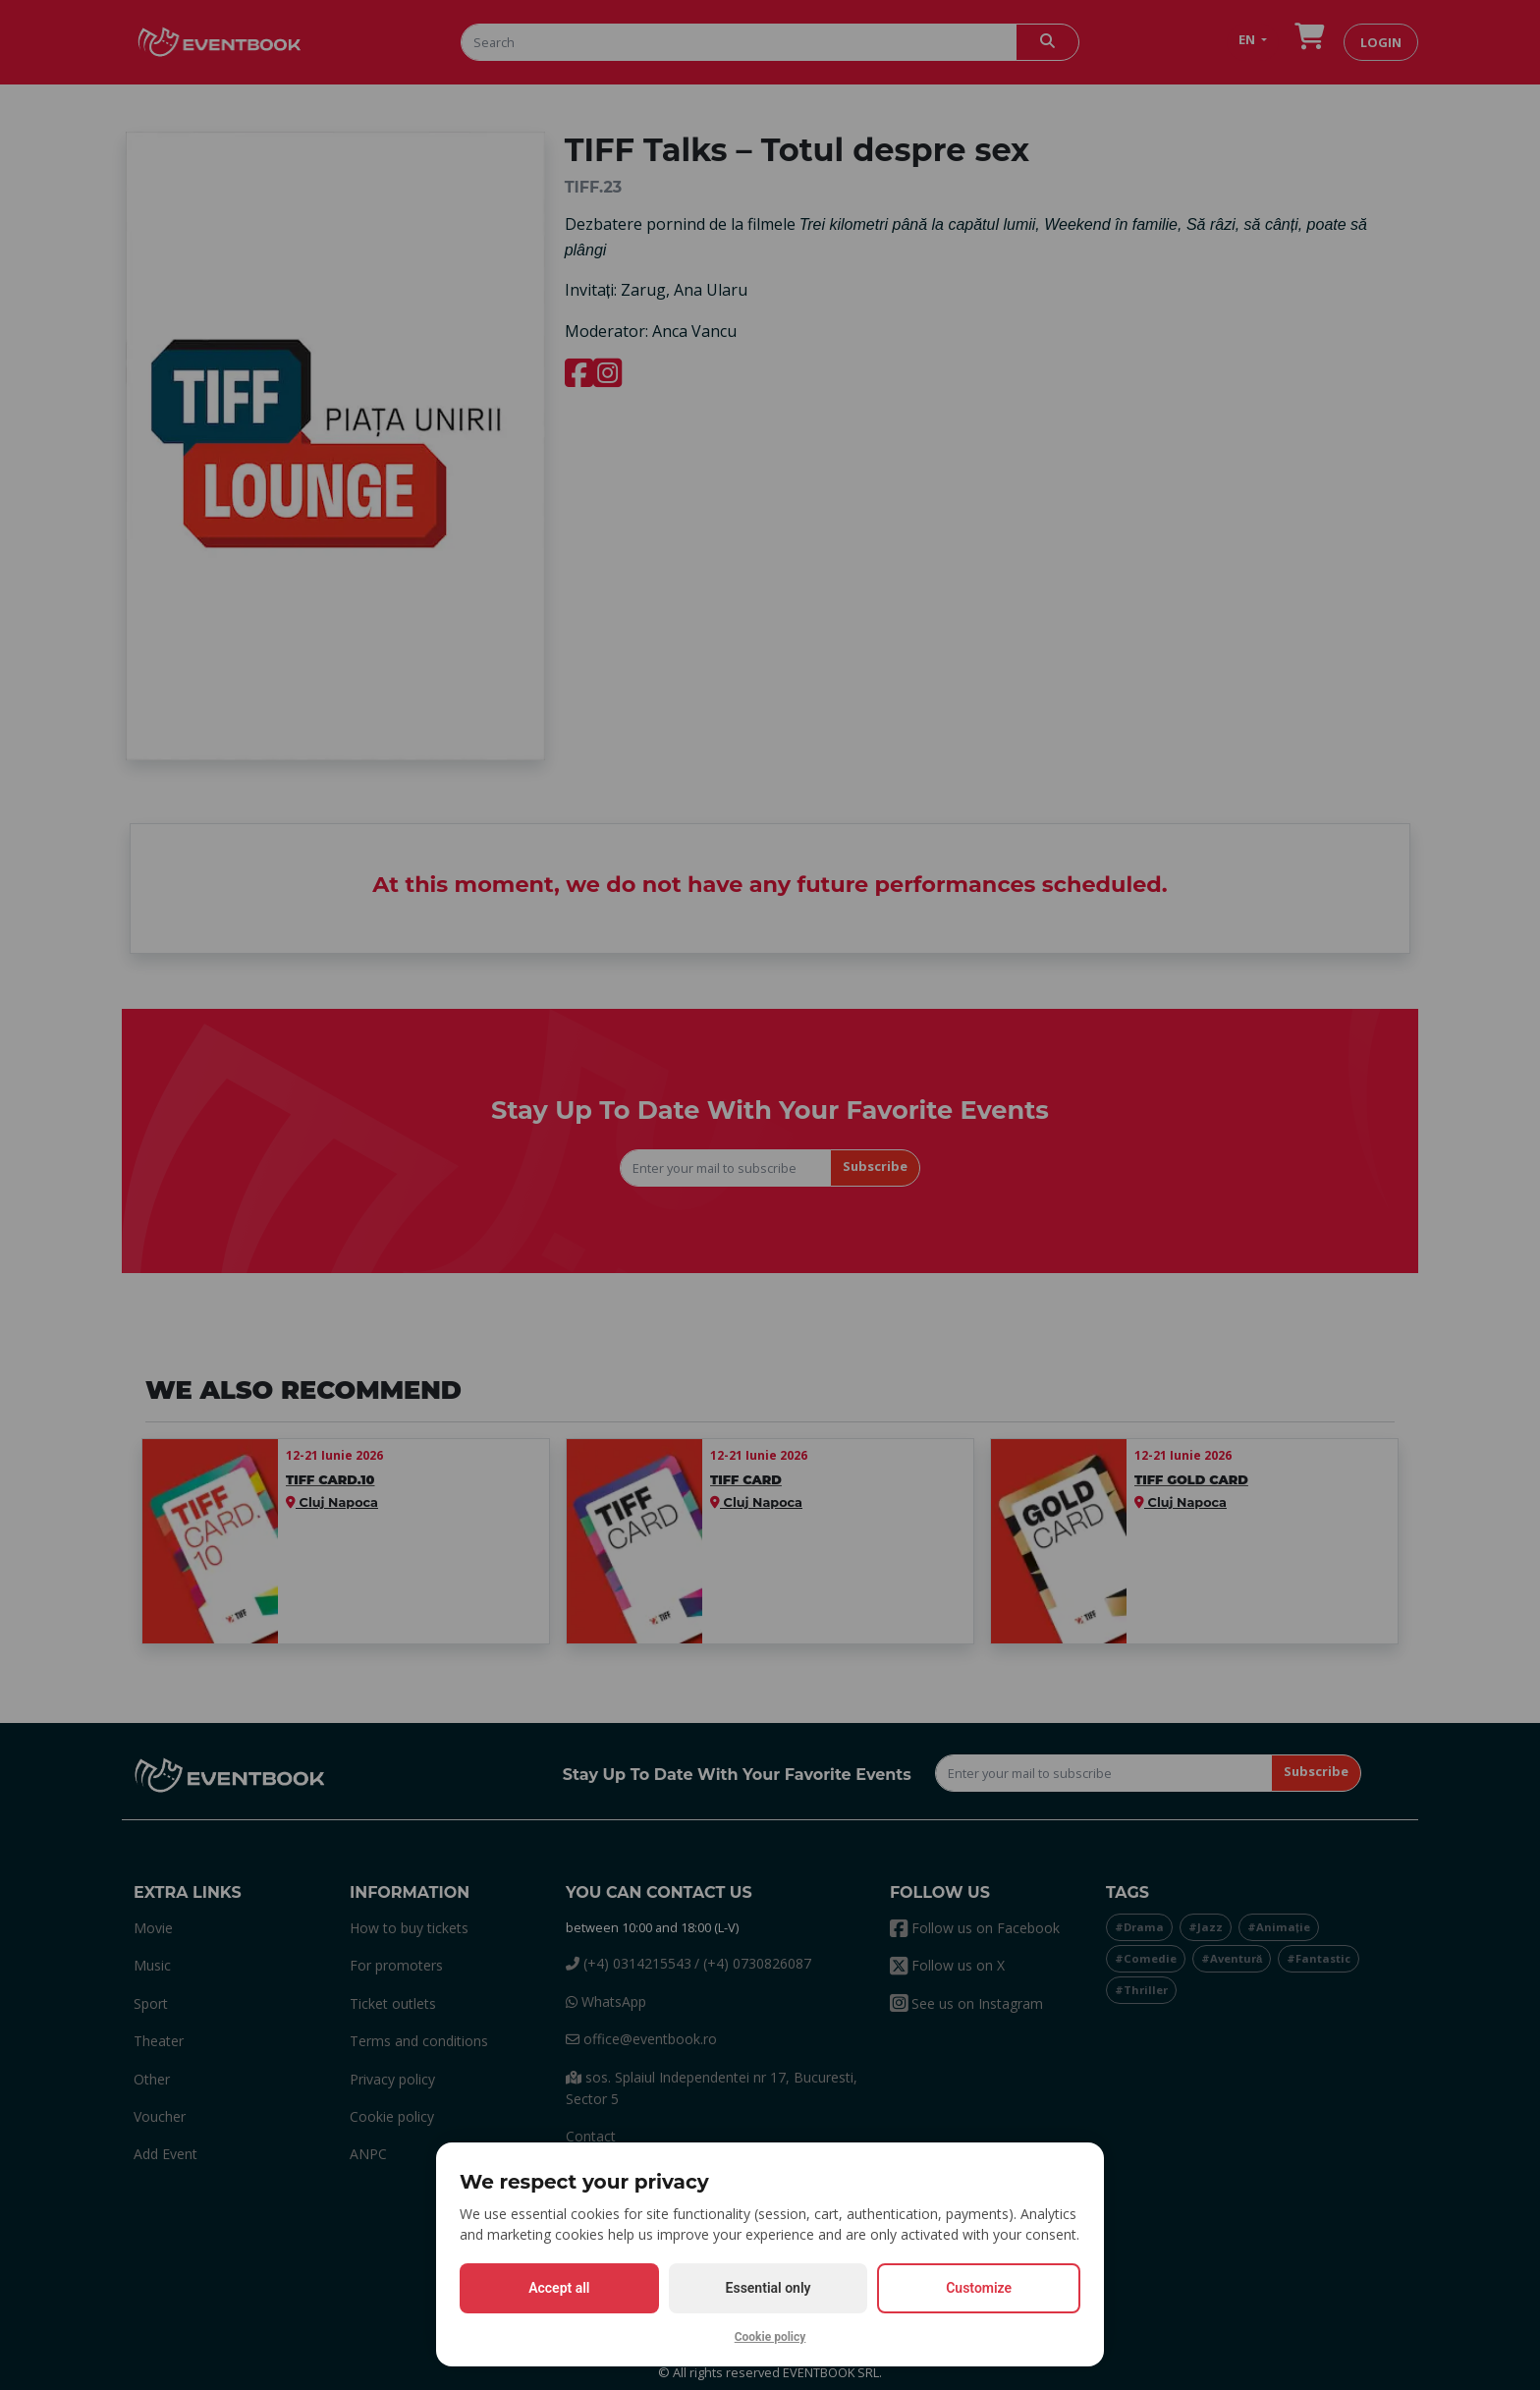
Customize (979, 2288)
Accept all (558, 2288)
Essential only (768, 2288)
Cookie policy (770, 2337)
